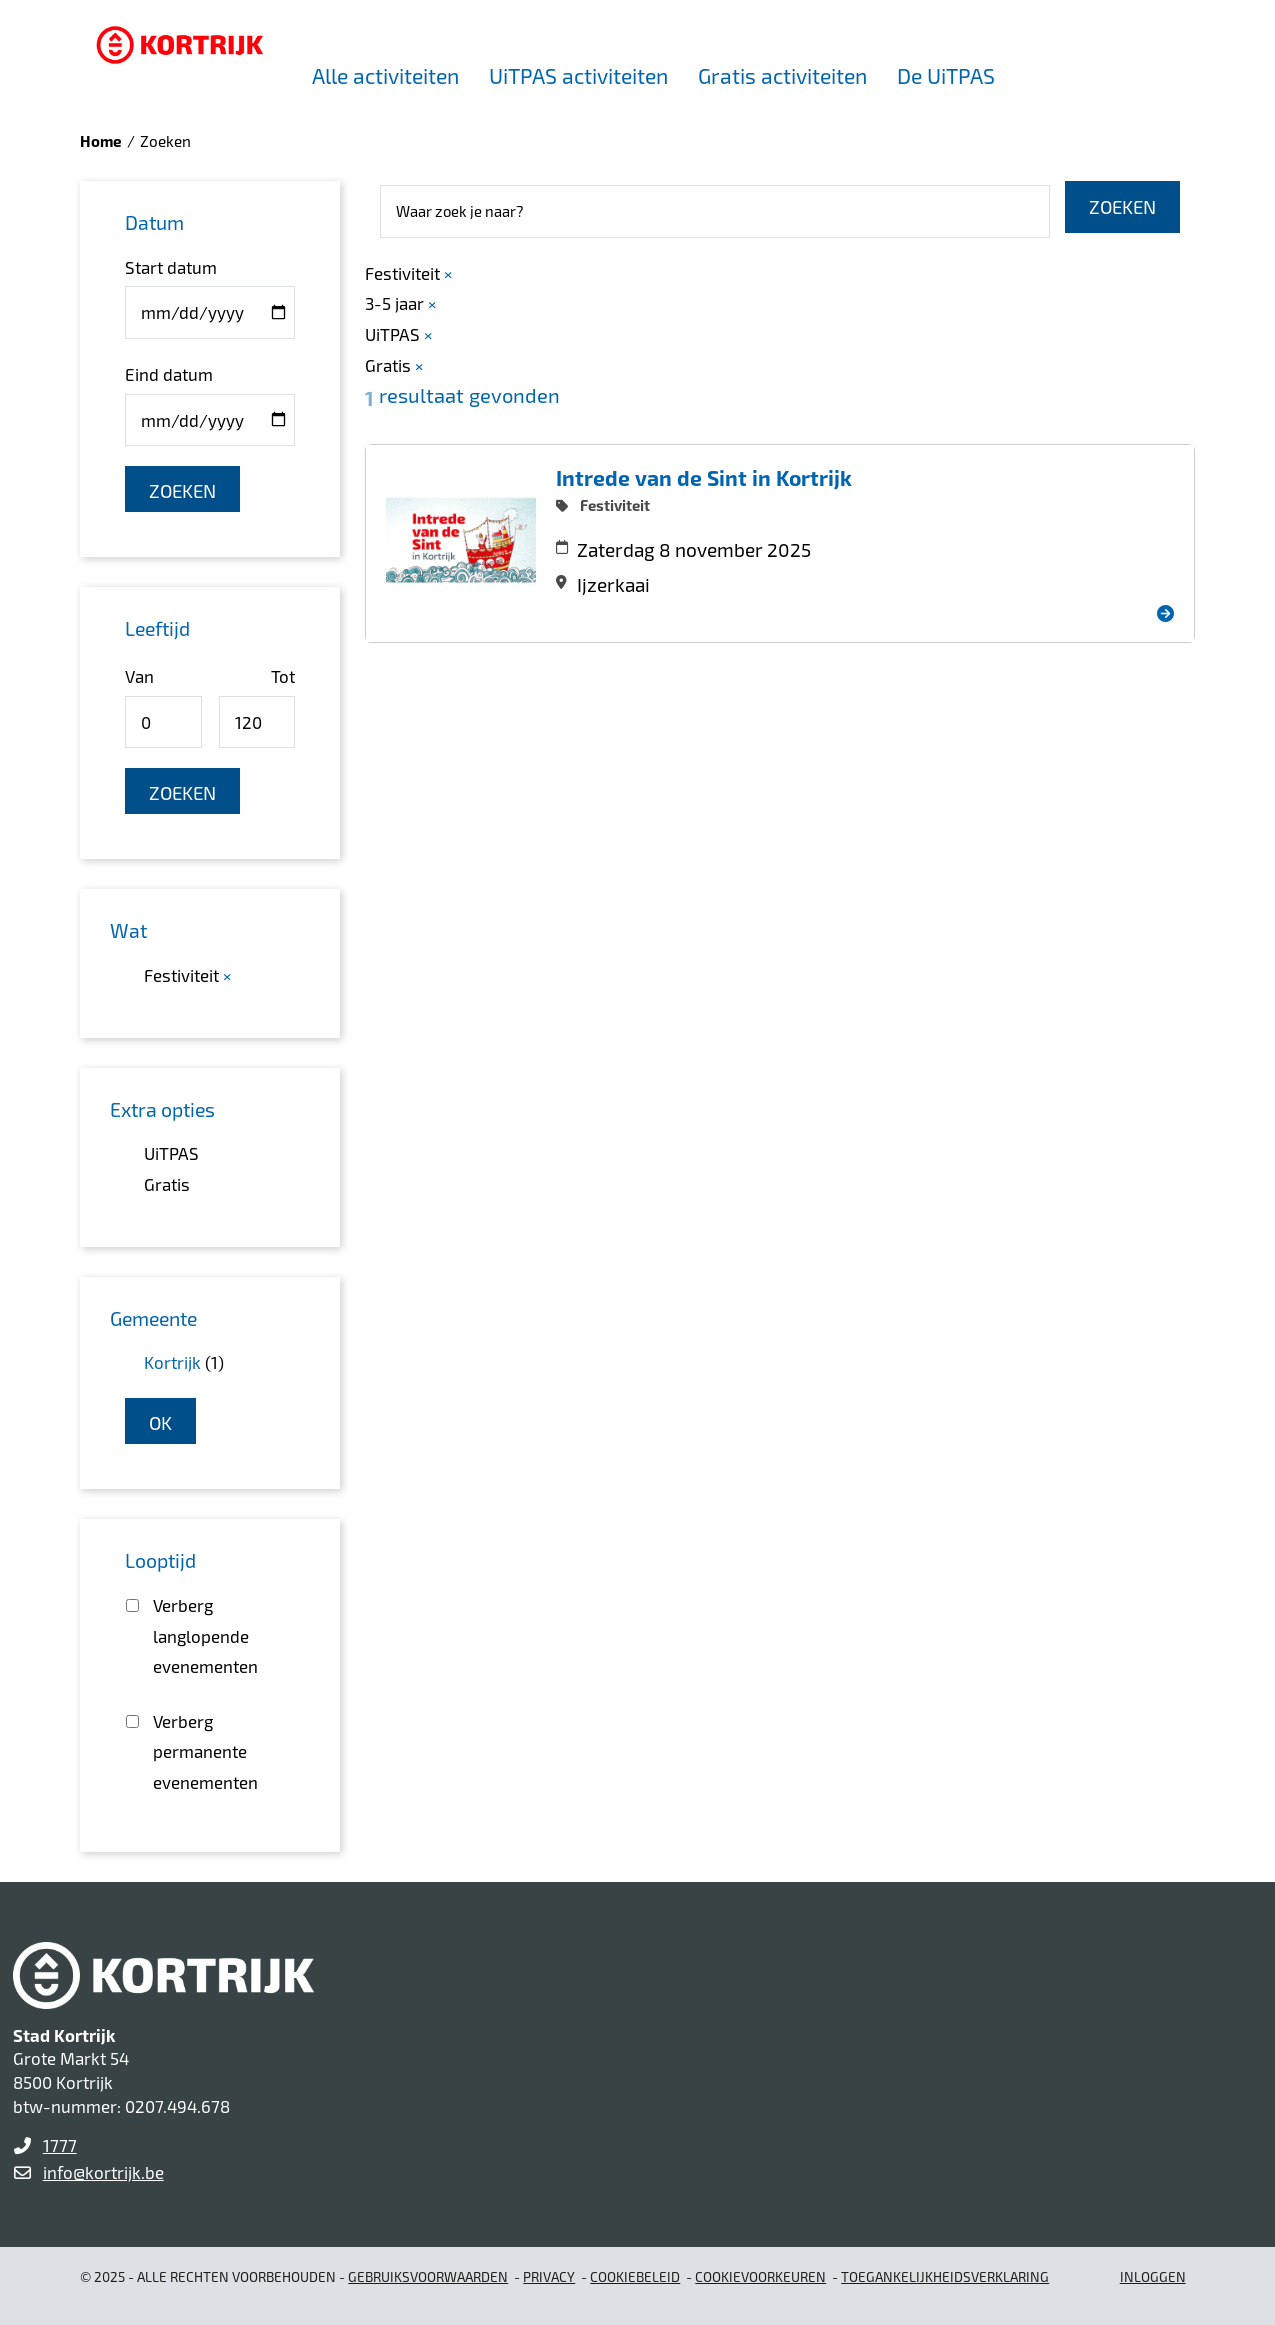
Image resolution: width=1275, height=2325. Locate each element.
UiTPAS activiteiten (578, 75)
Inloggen (1153, 2276)
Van (139, 676)
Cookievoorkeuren (760, 2276)
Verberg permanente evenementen (205, 1751)
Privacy (549, 2276)
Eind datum (169, 374)
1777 (60, 2145)
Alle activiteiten (385, 75)
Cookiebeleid (635, 2276)
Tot (283, 676)
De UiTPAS (946, 75)
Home (101, 141)
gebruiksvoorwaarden (428, 2276)
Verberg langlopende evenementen (205, 1635)
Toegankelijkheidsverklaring (945, 2276)
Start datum (171, 267)
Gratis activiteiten (782, 75)
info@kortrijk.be (103, 2172)
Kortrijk (172, 1362)
